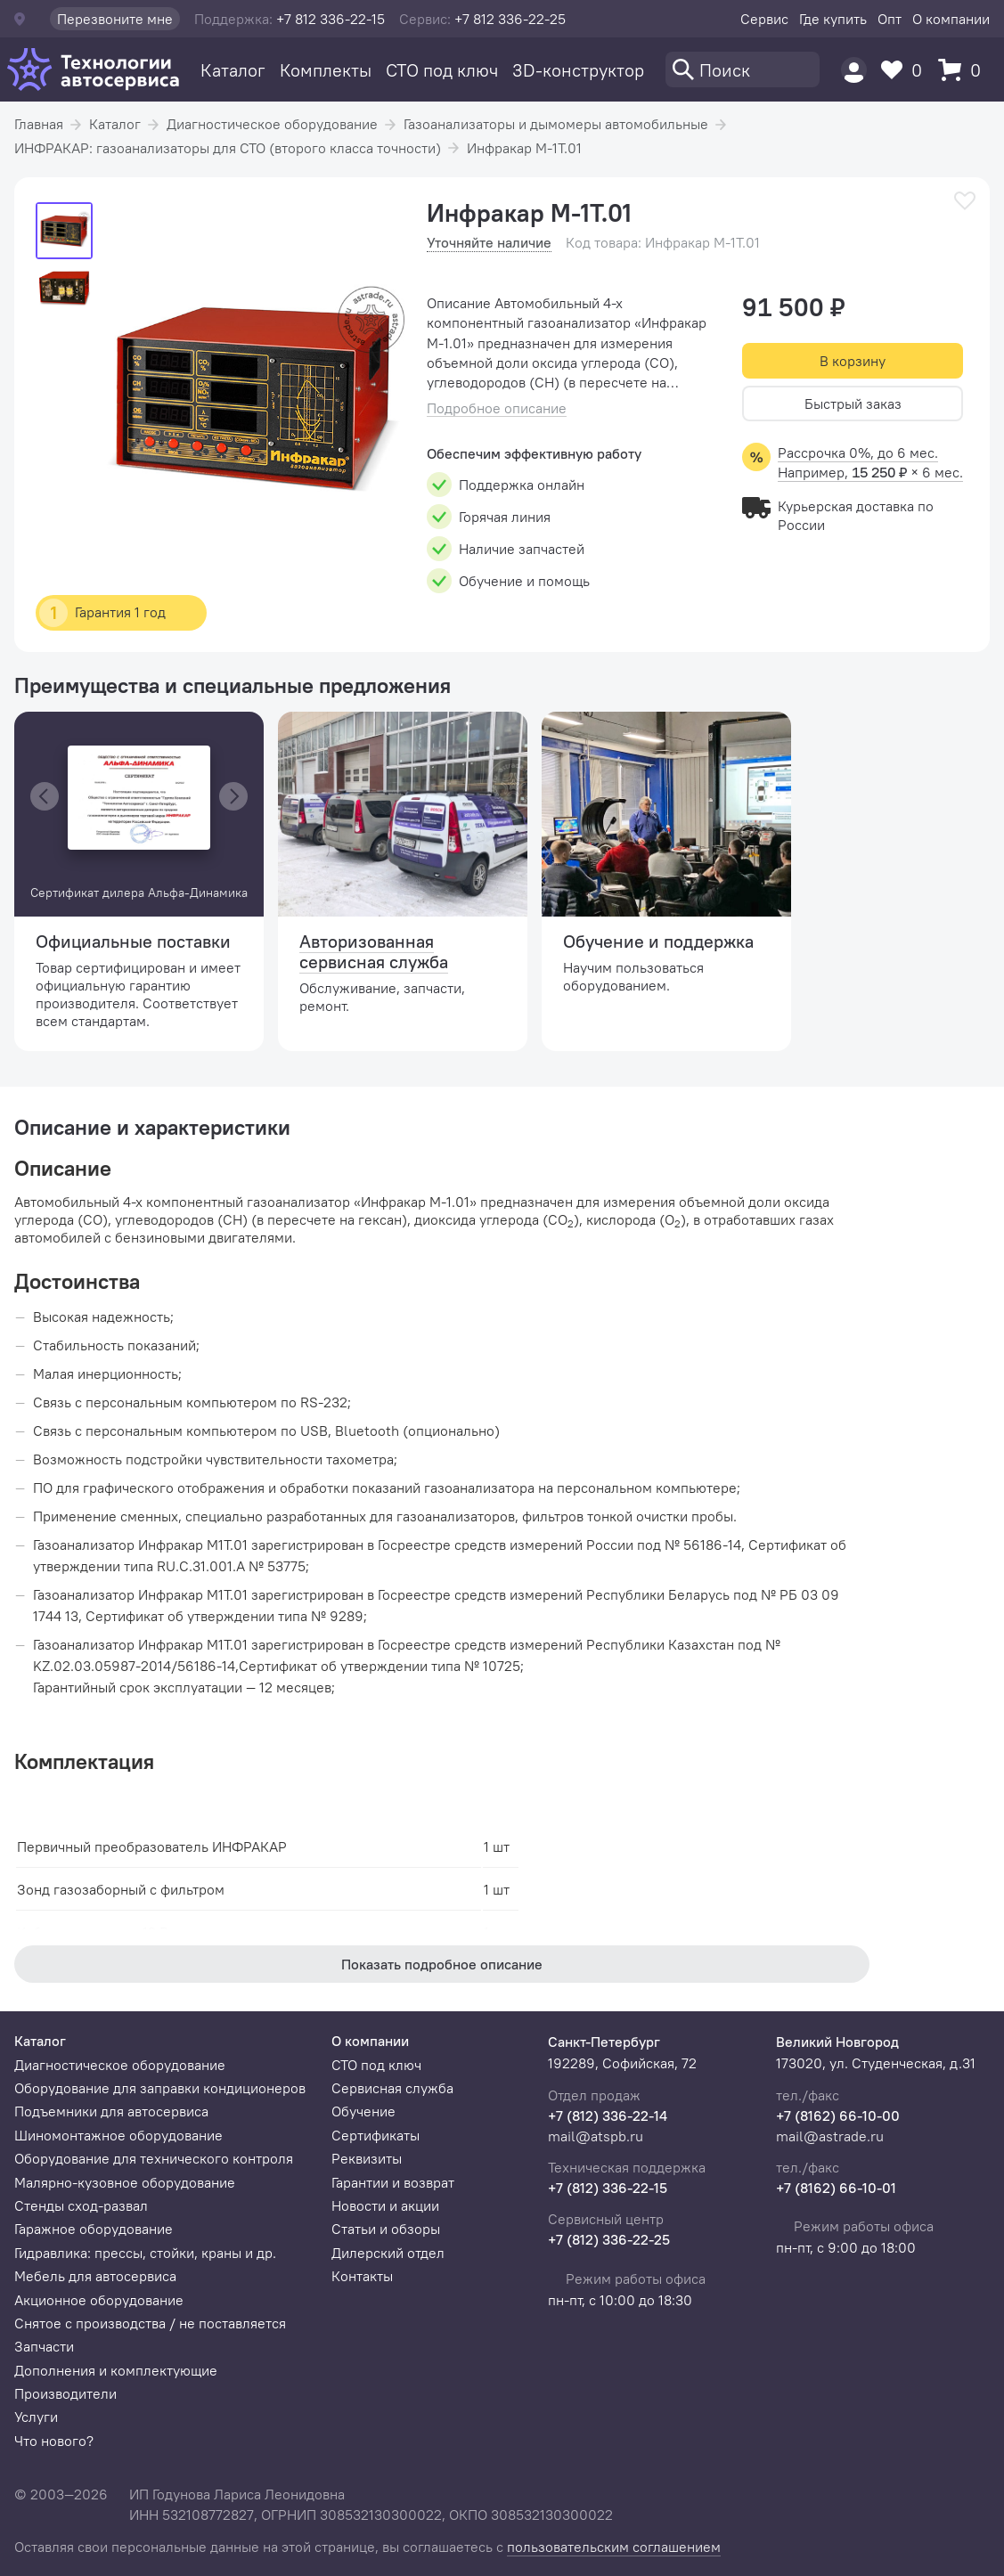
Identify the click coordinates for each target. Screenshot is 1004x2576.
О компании (951, 19)
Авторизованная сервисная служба (373, 951)
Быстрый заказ (853, 403)
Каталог (232, 70)
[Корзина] (964, 70)
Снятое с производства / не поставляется (150, 2323)
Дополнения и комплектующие (115, 2370)
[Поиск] (742, 69)
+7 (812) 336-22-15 (607, 2188)
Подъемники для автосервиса (111, 2111)
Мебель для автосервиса (95, 2276)
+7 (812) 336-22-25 (609, 2239)
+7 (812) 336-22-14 (607, 2115)
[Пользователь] (854, 70)
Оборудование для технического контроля (153, 2158)
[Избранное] (906, 70)
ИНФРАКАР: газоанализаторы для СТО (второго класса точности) (227, 148)
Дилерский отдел (388, 2253)
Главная (38, 124)
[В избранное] (964, 201)
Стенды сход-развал (81, 2205)
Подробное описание (497, 408)
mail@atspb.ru (595, 2136)
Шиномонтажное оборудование (118, 2135)
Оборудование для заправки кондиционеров (160, 2088)
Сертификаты (375, 2135)
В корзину (853, 361)
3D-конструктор (578, 70)
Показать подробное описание (442, 1964)
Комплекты (325, 70)
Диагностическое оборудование (272, 124)
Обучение (363, 2111)
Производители (65, 2393)
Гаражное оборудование (93, 2229)
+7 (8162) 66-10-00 (838, 2115)
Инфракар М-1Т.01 (524, 148)
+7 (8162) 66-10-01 (836, 2188)
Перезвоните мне (115, 19)
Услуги (36, 2416)
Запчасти (44, 2346)
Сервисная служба (392, 2088)
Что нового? (54, 2441)
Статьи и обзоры (385, 2229)
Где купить (833, 19)
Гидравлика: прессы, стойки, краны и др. (145, 2253)
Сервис (764, 19)
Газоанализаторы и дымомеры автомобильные (556, 124)
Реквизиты (366, 2158)
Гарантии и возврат (392, 2182)
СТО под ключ (442, 70)
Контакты (362, 2276)
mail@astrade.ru (830, 2136)
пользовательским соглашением (614, 2547)
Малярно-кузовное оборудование (124, 2182)
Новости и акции (385, 2205)
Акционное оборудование (99, 2300)
